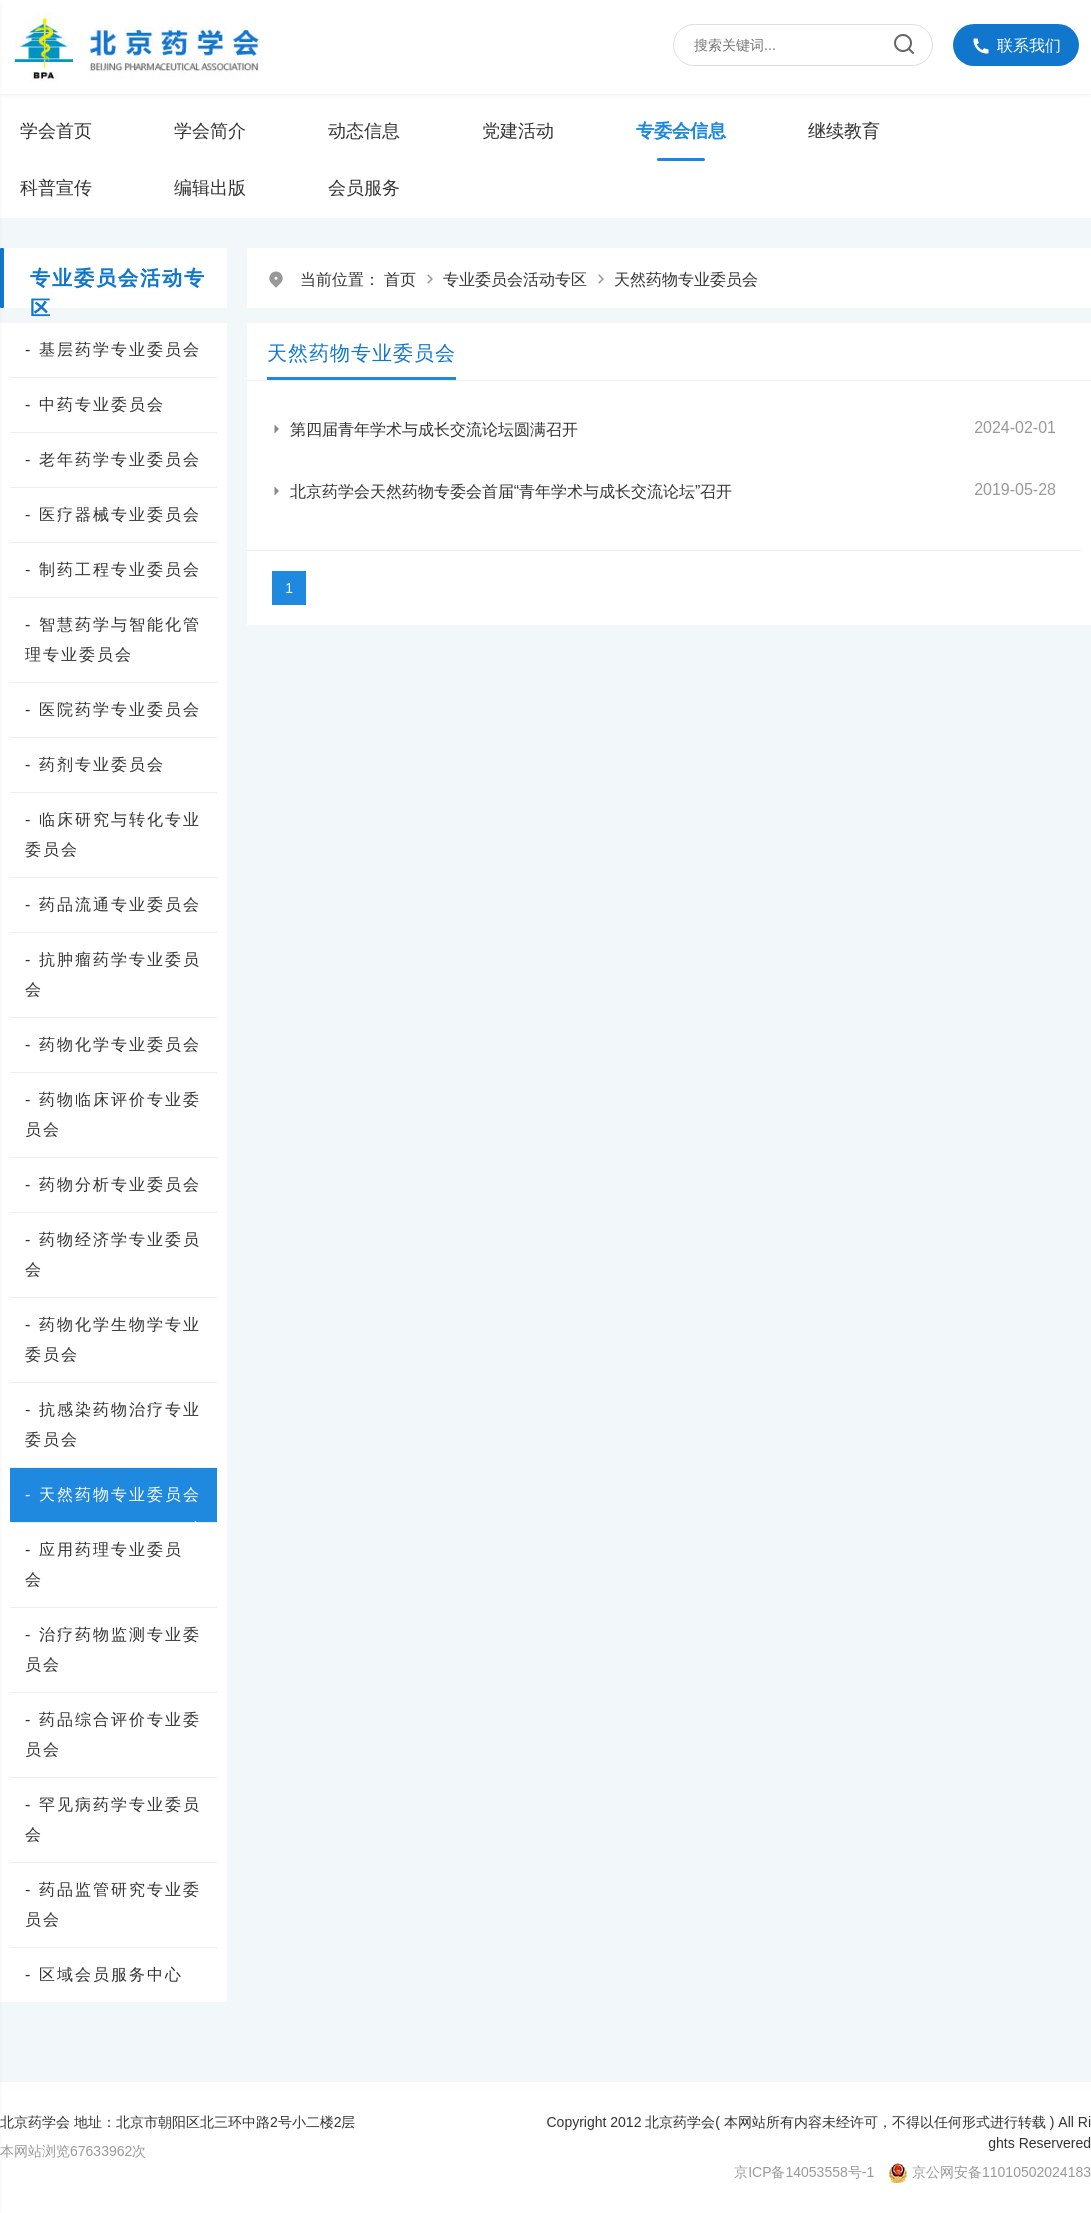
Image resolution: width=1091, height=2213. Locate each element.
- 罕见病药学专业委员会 (113, 1819)
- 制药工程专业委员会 (113, 569)
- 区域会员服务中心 (104, 1974)
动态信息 (364, 131)
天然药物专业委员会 (686, 279)
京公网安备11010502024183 (1001, 2172)
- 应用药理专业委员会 (104, 1564)
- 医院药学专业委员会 (113, 709)
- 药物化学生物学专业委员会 (113, 1339)
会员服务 (364, 188)
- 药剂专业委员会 (95, 764)
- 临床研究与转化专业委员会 (113, 834)
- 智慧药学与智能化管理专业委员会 (113, 639)
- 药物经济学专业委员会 (113, 1254)
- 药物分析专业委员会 (113, 1184)
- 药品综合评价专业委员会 (113, 1734)
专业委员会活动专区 (515, 279)
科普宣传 (56, 188)
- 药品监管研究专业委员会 (113, 1904)
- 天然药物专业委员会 (116, 1498)
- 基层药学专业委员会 (113, 349)
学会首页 (56, 131)
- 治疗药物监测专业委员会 (113, 1649)
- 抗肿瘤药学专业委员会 (113, 974)
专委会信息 (681, 131)
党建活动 (518, 131)
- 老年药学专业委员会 (113, 459)
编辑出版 (210, 188)
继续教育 (844, 131)
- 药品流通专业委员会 (113, 904)
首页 (400, 279)
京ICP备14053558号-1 (804, 2172)
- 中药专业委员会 (95, 404)
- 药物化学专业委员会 (113, 1044)
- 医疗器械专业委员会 (113, 514)
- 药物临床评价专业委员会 (113, 1114)
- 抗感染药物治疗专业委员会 (113, 1424)
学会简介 (210, 131)
